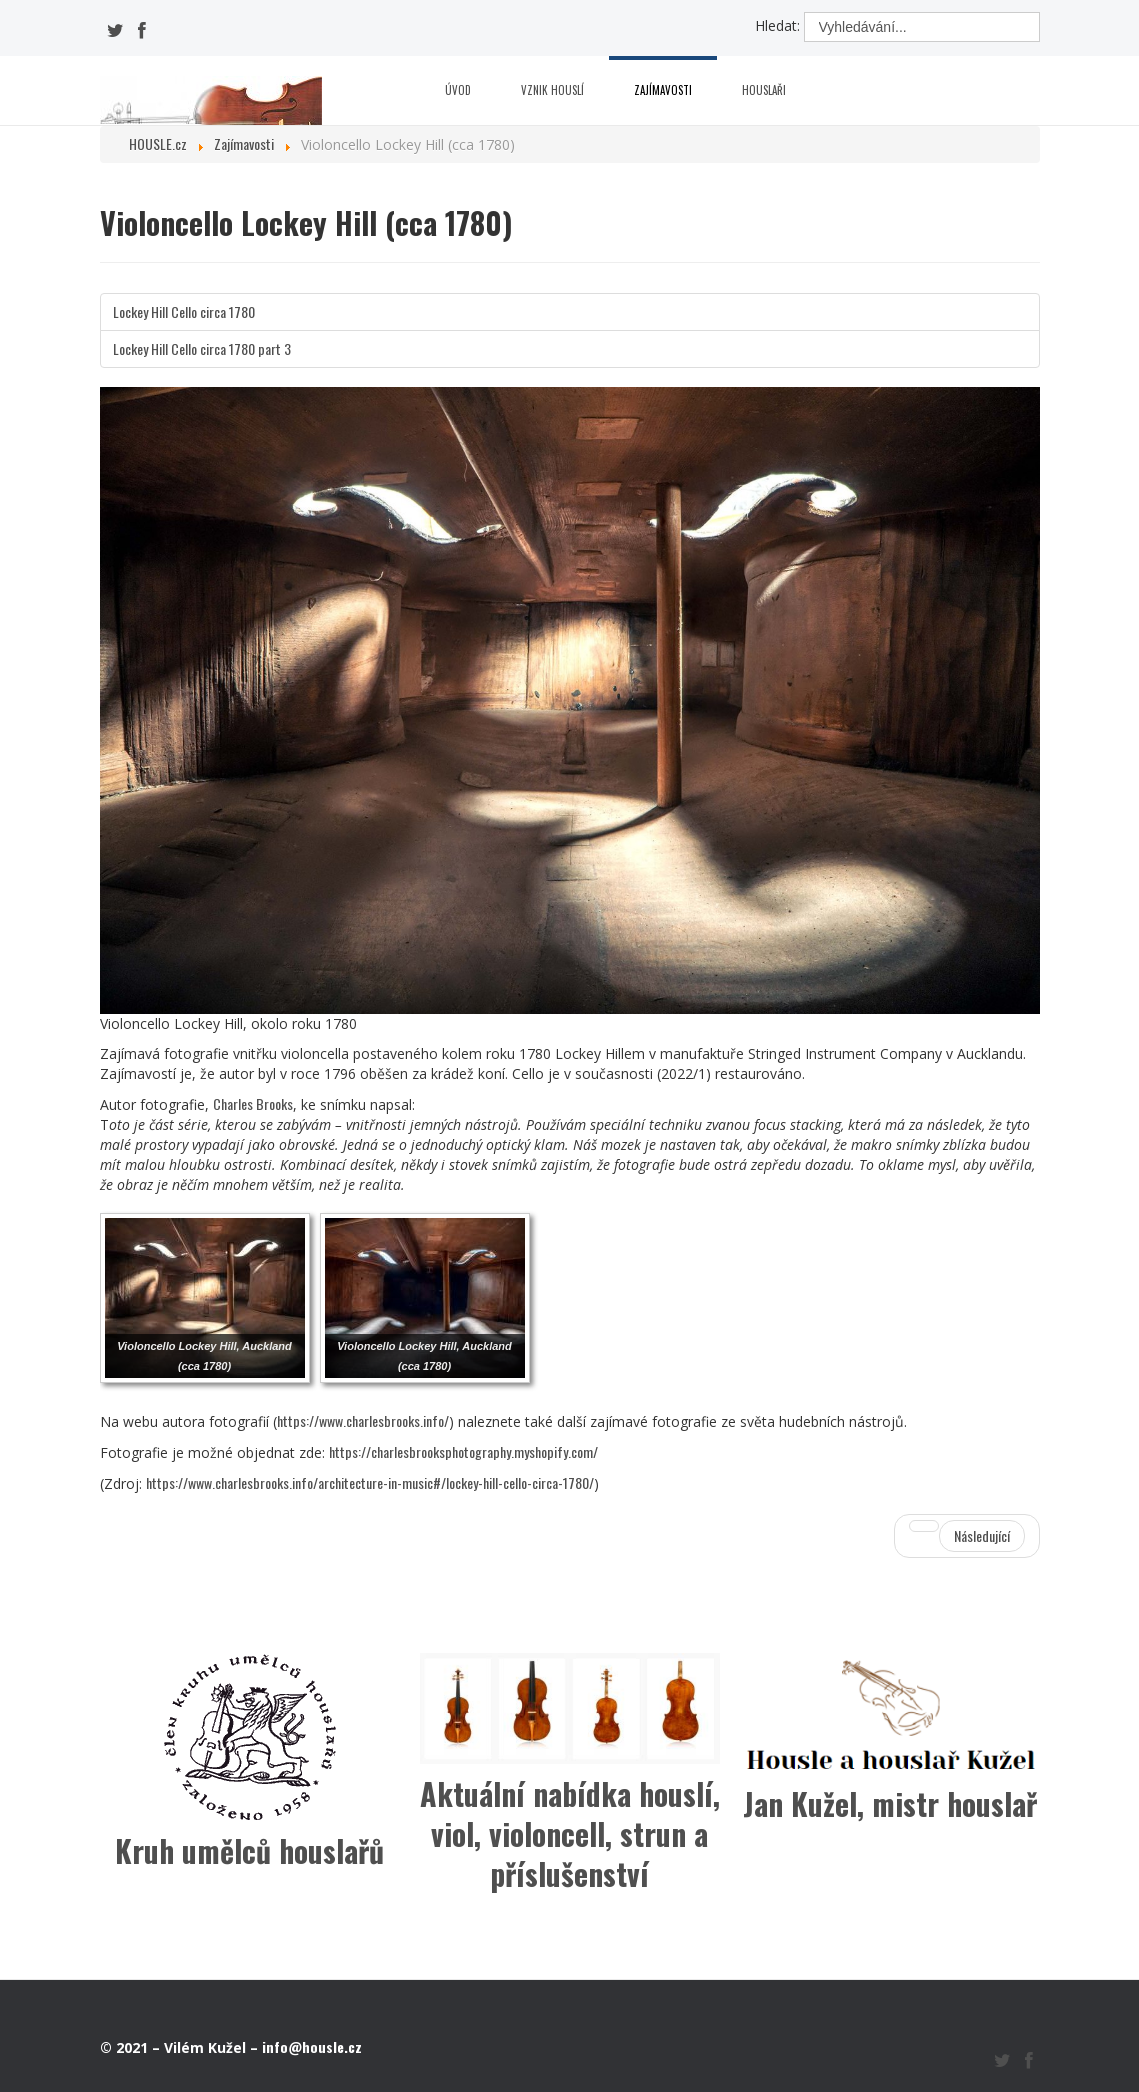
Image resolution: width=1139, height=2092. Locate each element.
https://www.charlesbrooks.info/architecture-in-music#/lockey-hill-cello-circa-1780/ (370, 1482)
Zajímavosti (663, 90)
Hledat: (777, 25)
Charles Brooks (253, 1103)
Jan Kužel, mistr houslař (890, 1803)
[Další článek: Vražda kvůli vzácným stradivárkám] (967, 1536)
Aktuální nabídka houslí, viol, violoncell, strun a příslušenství (570, 1833)
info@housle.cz (312, 2046)
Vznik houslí (552, 90)
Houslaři (764, 90)
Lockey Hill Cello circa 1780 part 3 (202, 348)
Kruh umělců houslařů (249, 1850)
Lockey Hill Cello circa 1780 (184, 311)
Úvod (458, 90)
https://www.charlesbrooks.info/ (363, 1420)
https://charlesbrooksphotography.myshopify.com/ (463, 1451)
